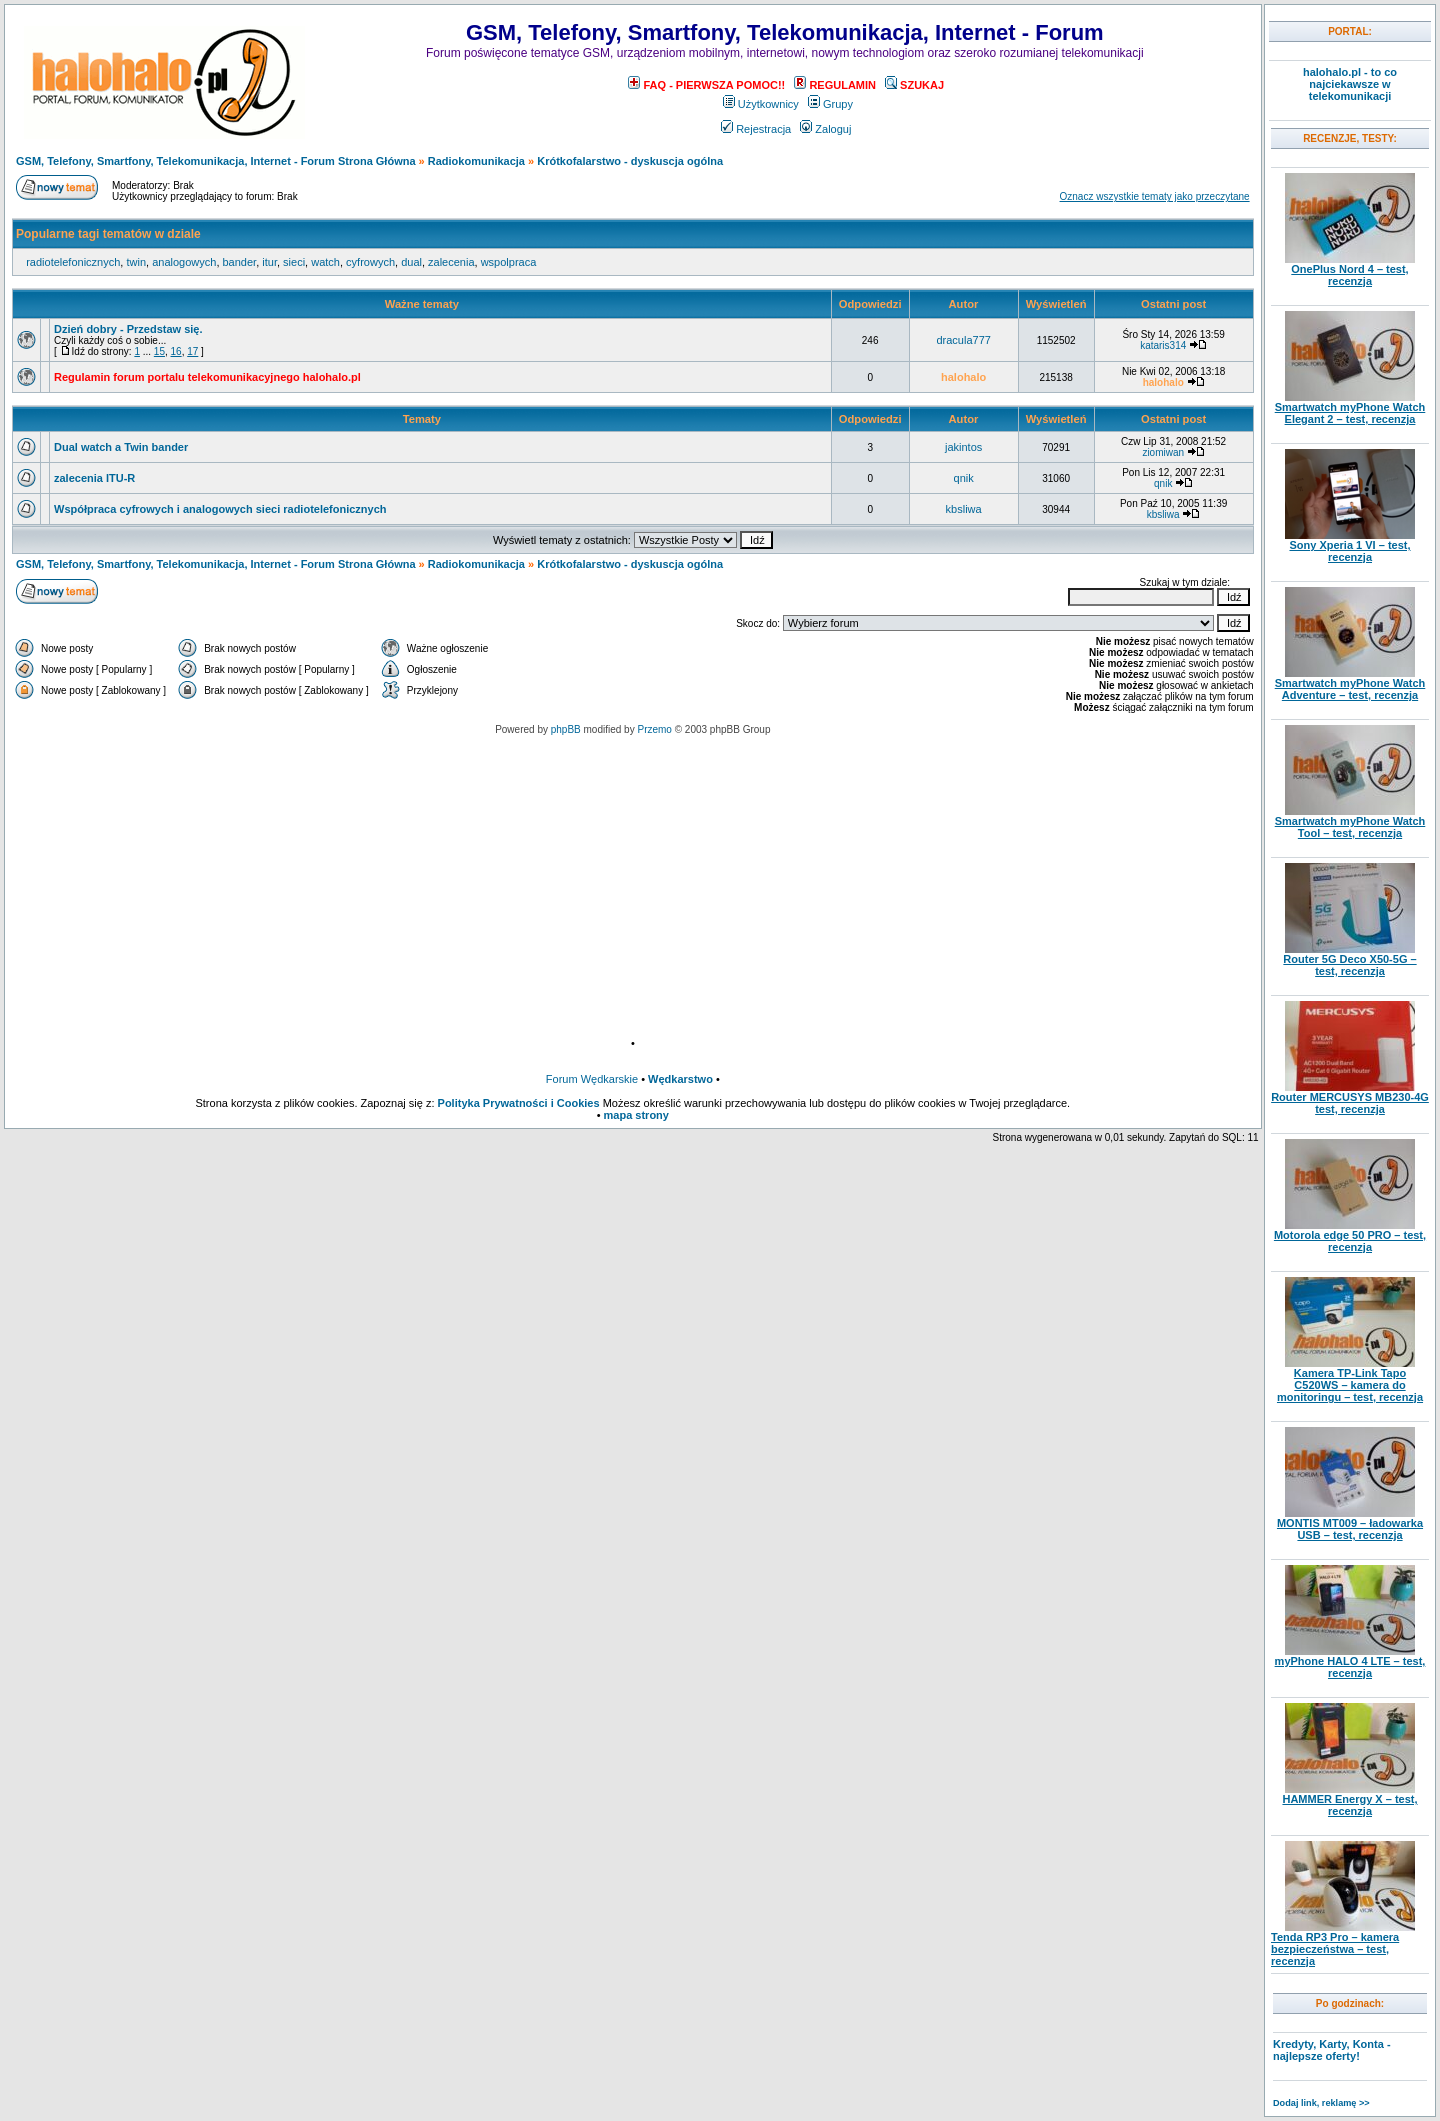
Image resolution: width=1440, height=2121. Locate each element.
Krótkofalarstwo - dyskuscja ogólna (630, 161)
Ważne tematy (422, 304)
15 (159, 351)
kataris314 (1163, 345)
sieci (294, 262)
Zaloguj (825, 129)
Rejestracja (756, 129)
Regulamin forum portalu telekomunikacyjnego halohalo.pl (207, 377)
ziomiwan (1163, 452)
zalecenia (451, 262)
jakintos (963, 447)
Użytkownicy (761, 104)
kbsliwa (964, 509)
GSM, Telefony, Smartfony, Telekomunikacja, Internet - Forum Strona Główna (216, 161)
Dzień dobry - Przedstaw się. (128, 329)
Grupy (830, 104)
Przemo (654, 729)
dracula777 (963, 340)
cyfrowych (370, 262)
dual (411, 262)
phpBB (566, 729)
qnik (964, 478)
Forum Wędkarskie (592, 1079)
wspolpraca (509, 262)
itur (269, 262)
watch (325, 262)
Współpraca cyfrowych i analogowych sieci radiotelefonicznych (220, 509)
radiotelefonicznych (73, 262)
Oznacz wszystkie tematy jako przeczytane (1155, 196)
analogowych (184, 262)
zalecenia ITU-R (94, 478)
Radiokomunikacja (476, 161)
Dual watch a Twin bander (121, 447)
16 (176, 351)
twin (136, 262)
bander (240, 262)
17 (192, 351)
